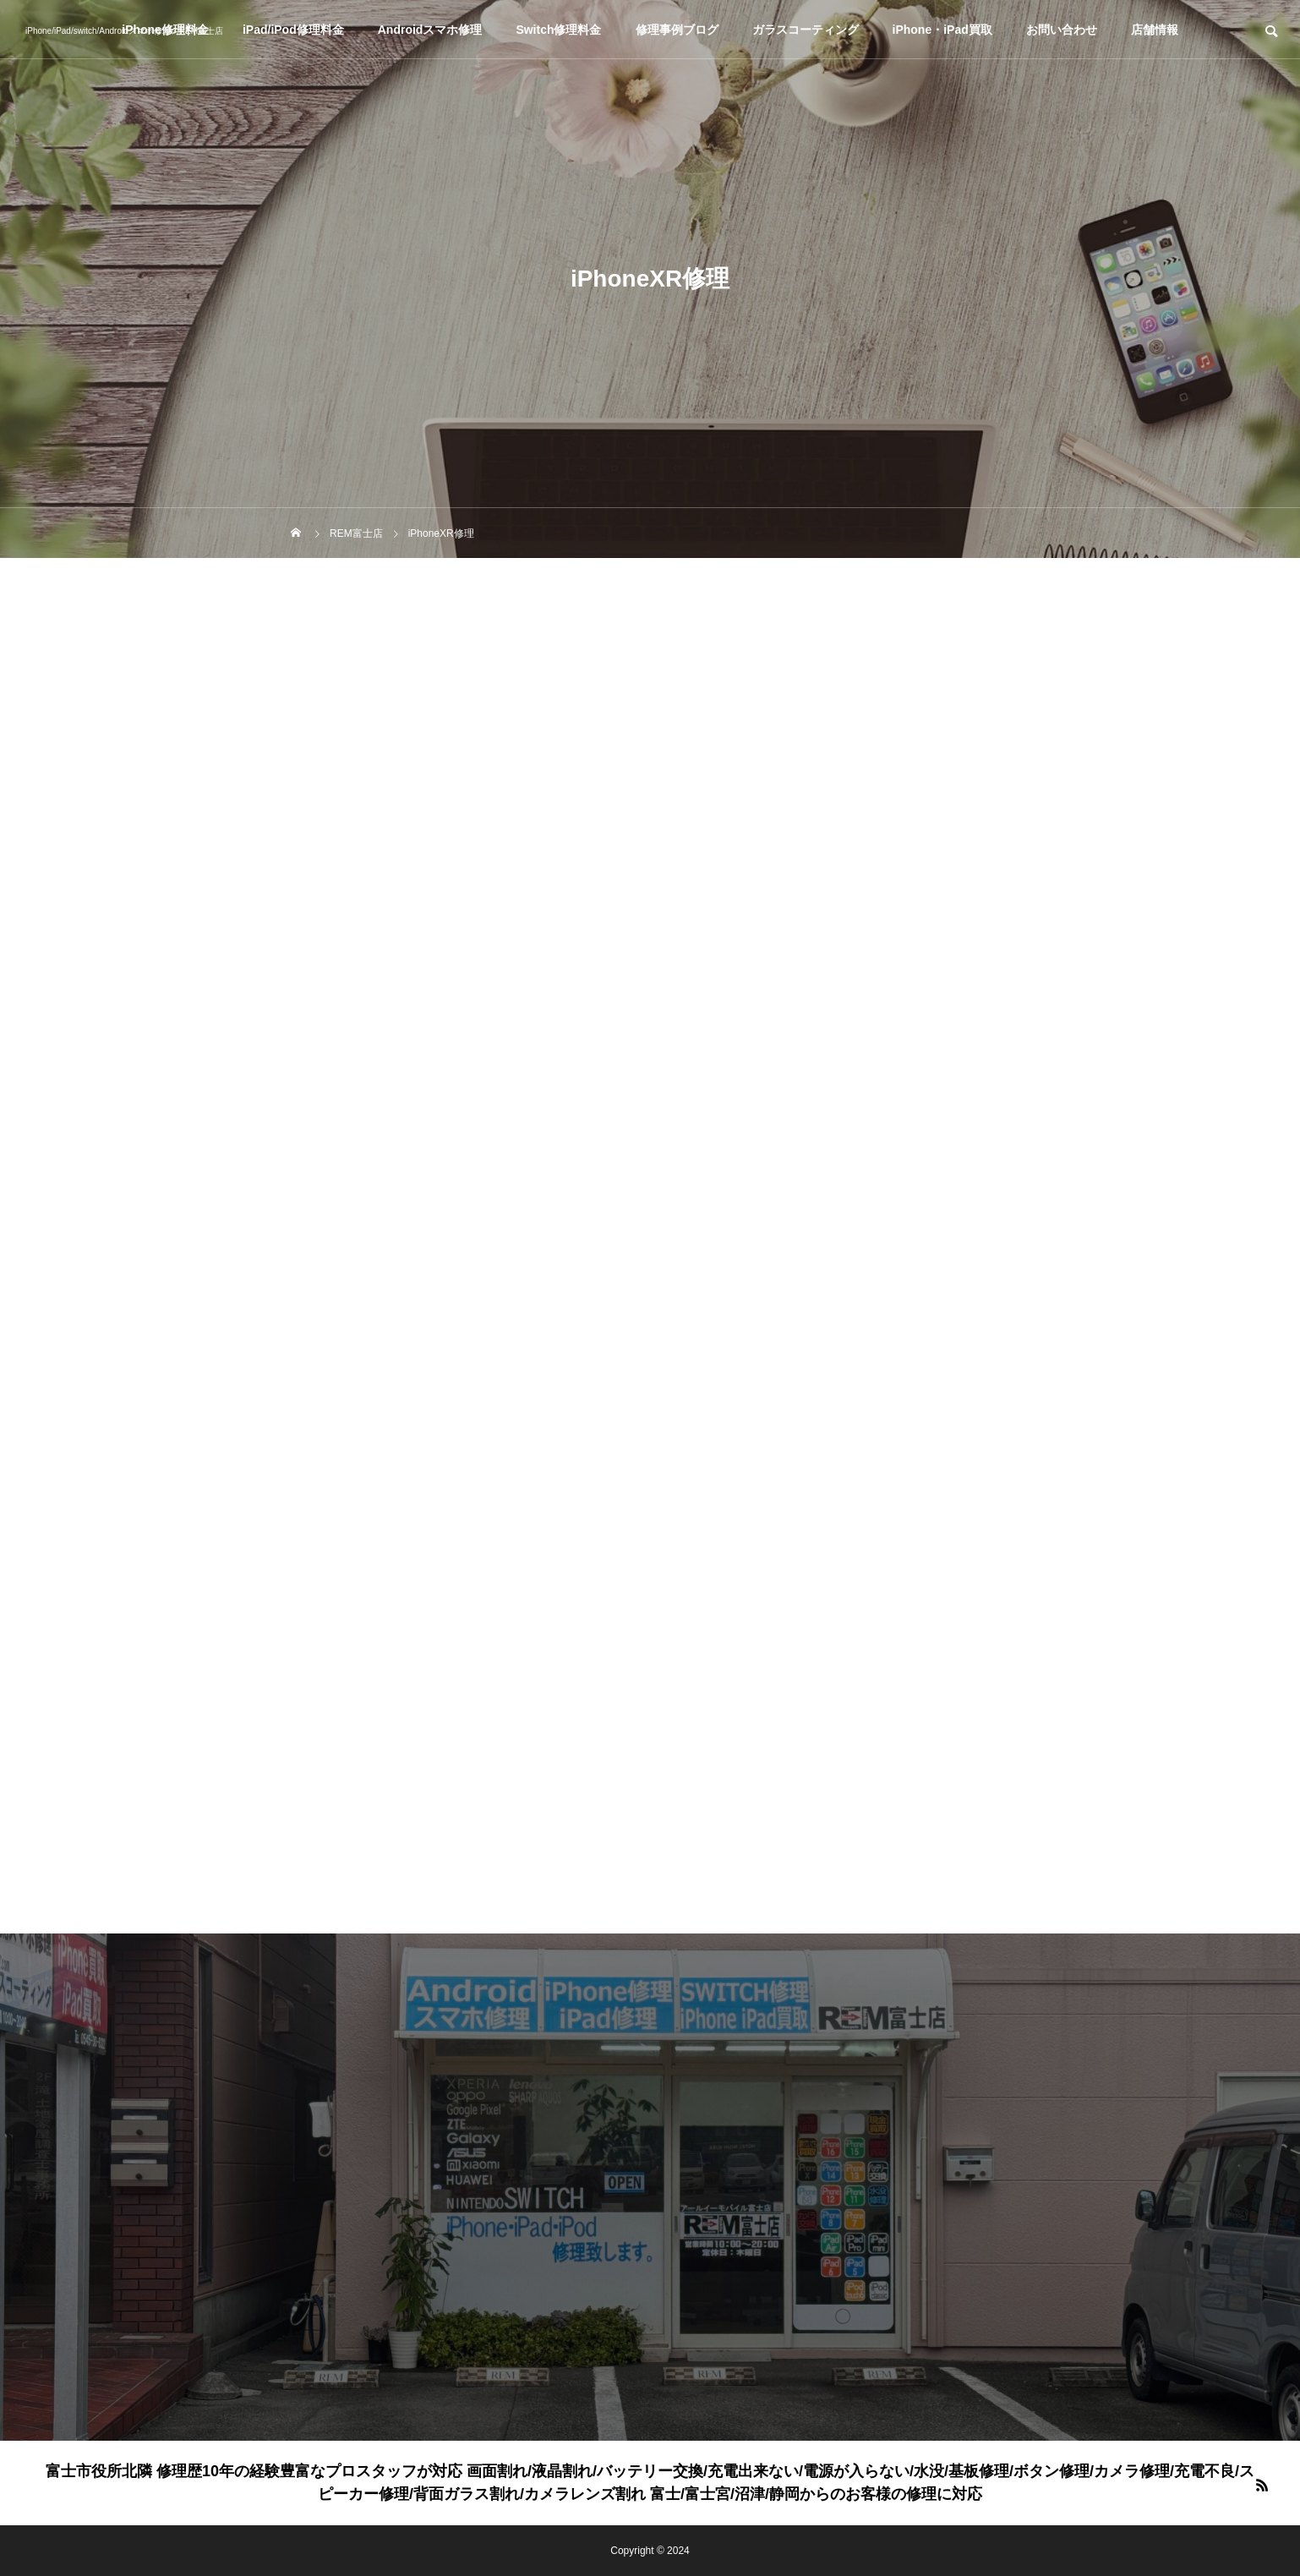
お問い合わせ (1061, 29)
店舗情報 (1154, 29)
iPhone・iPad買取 (942, 29)
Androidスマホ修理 (430, 29)
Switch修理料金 (558, 29)
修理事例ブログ (677, 29)
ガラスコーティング (805, 29)
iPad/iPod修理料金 (293, 29)
